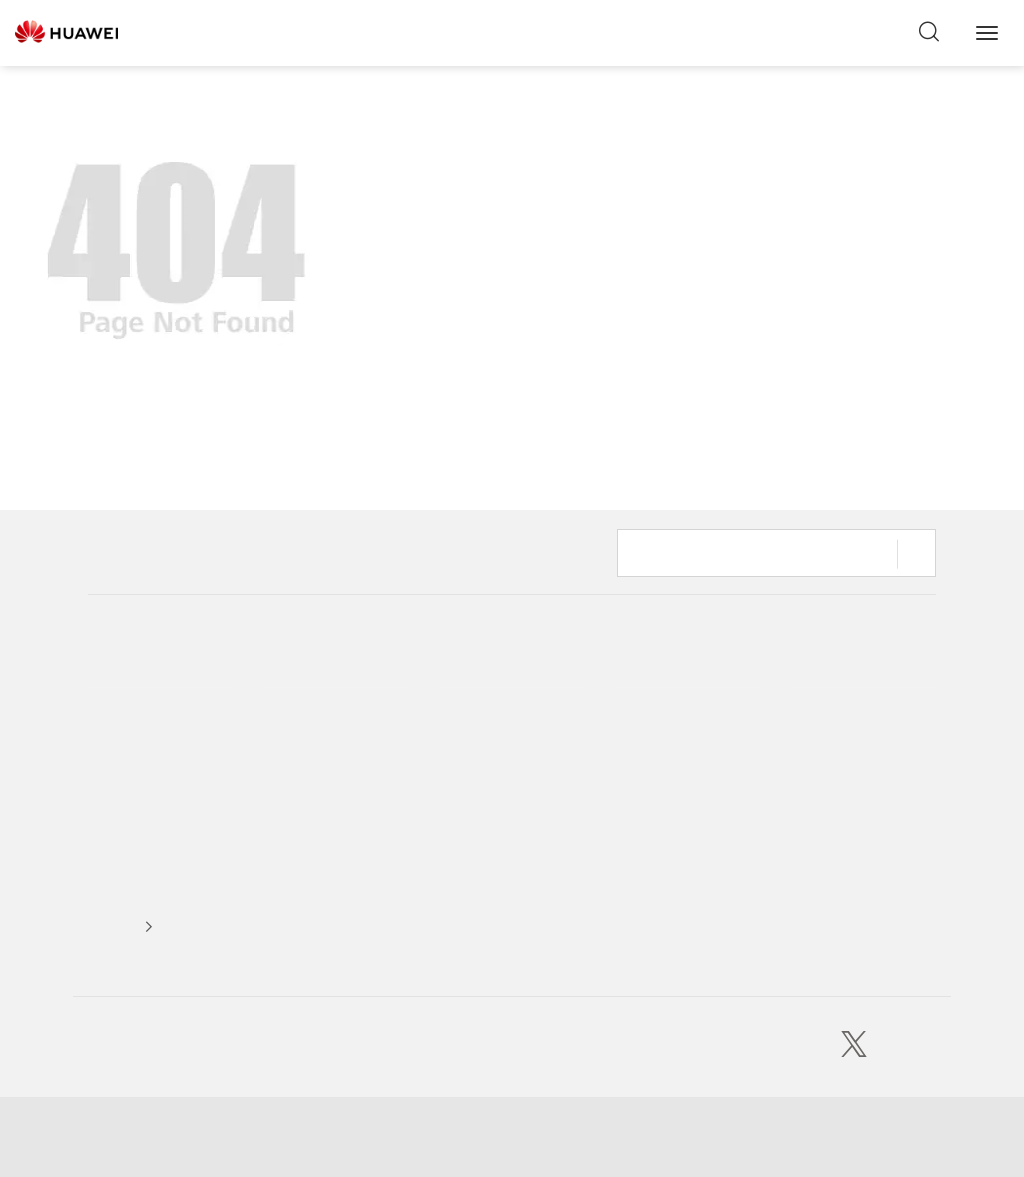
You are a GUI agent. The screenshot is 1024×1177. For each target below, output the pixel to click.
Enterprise (645, 736)
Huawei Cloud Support (856, 736)
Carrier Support (835, 812)
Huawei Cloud (656, 812)
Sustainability (127, 736)
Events (283, 736)
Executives (118, 812)
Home (107, 562)
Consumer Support (845, 698)
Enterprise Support (845, 774)
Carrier (635, 774)
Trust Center (125, 774)
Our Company (129, 698)
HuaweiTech (475, 698)
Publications (474, 910)
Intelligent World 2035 (506, 736)
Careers (110, 849)
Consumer (645, 698)
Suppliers (115, 887)
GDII (452, 834)
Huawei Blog (476, 872)
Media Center (304, 698)
